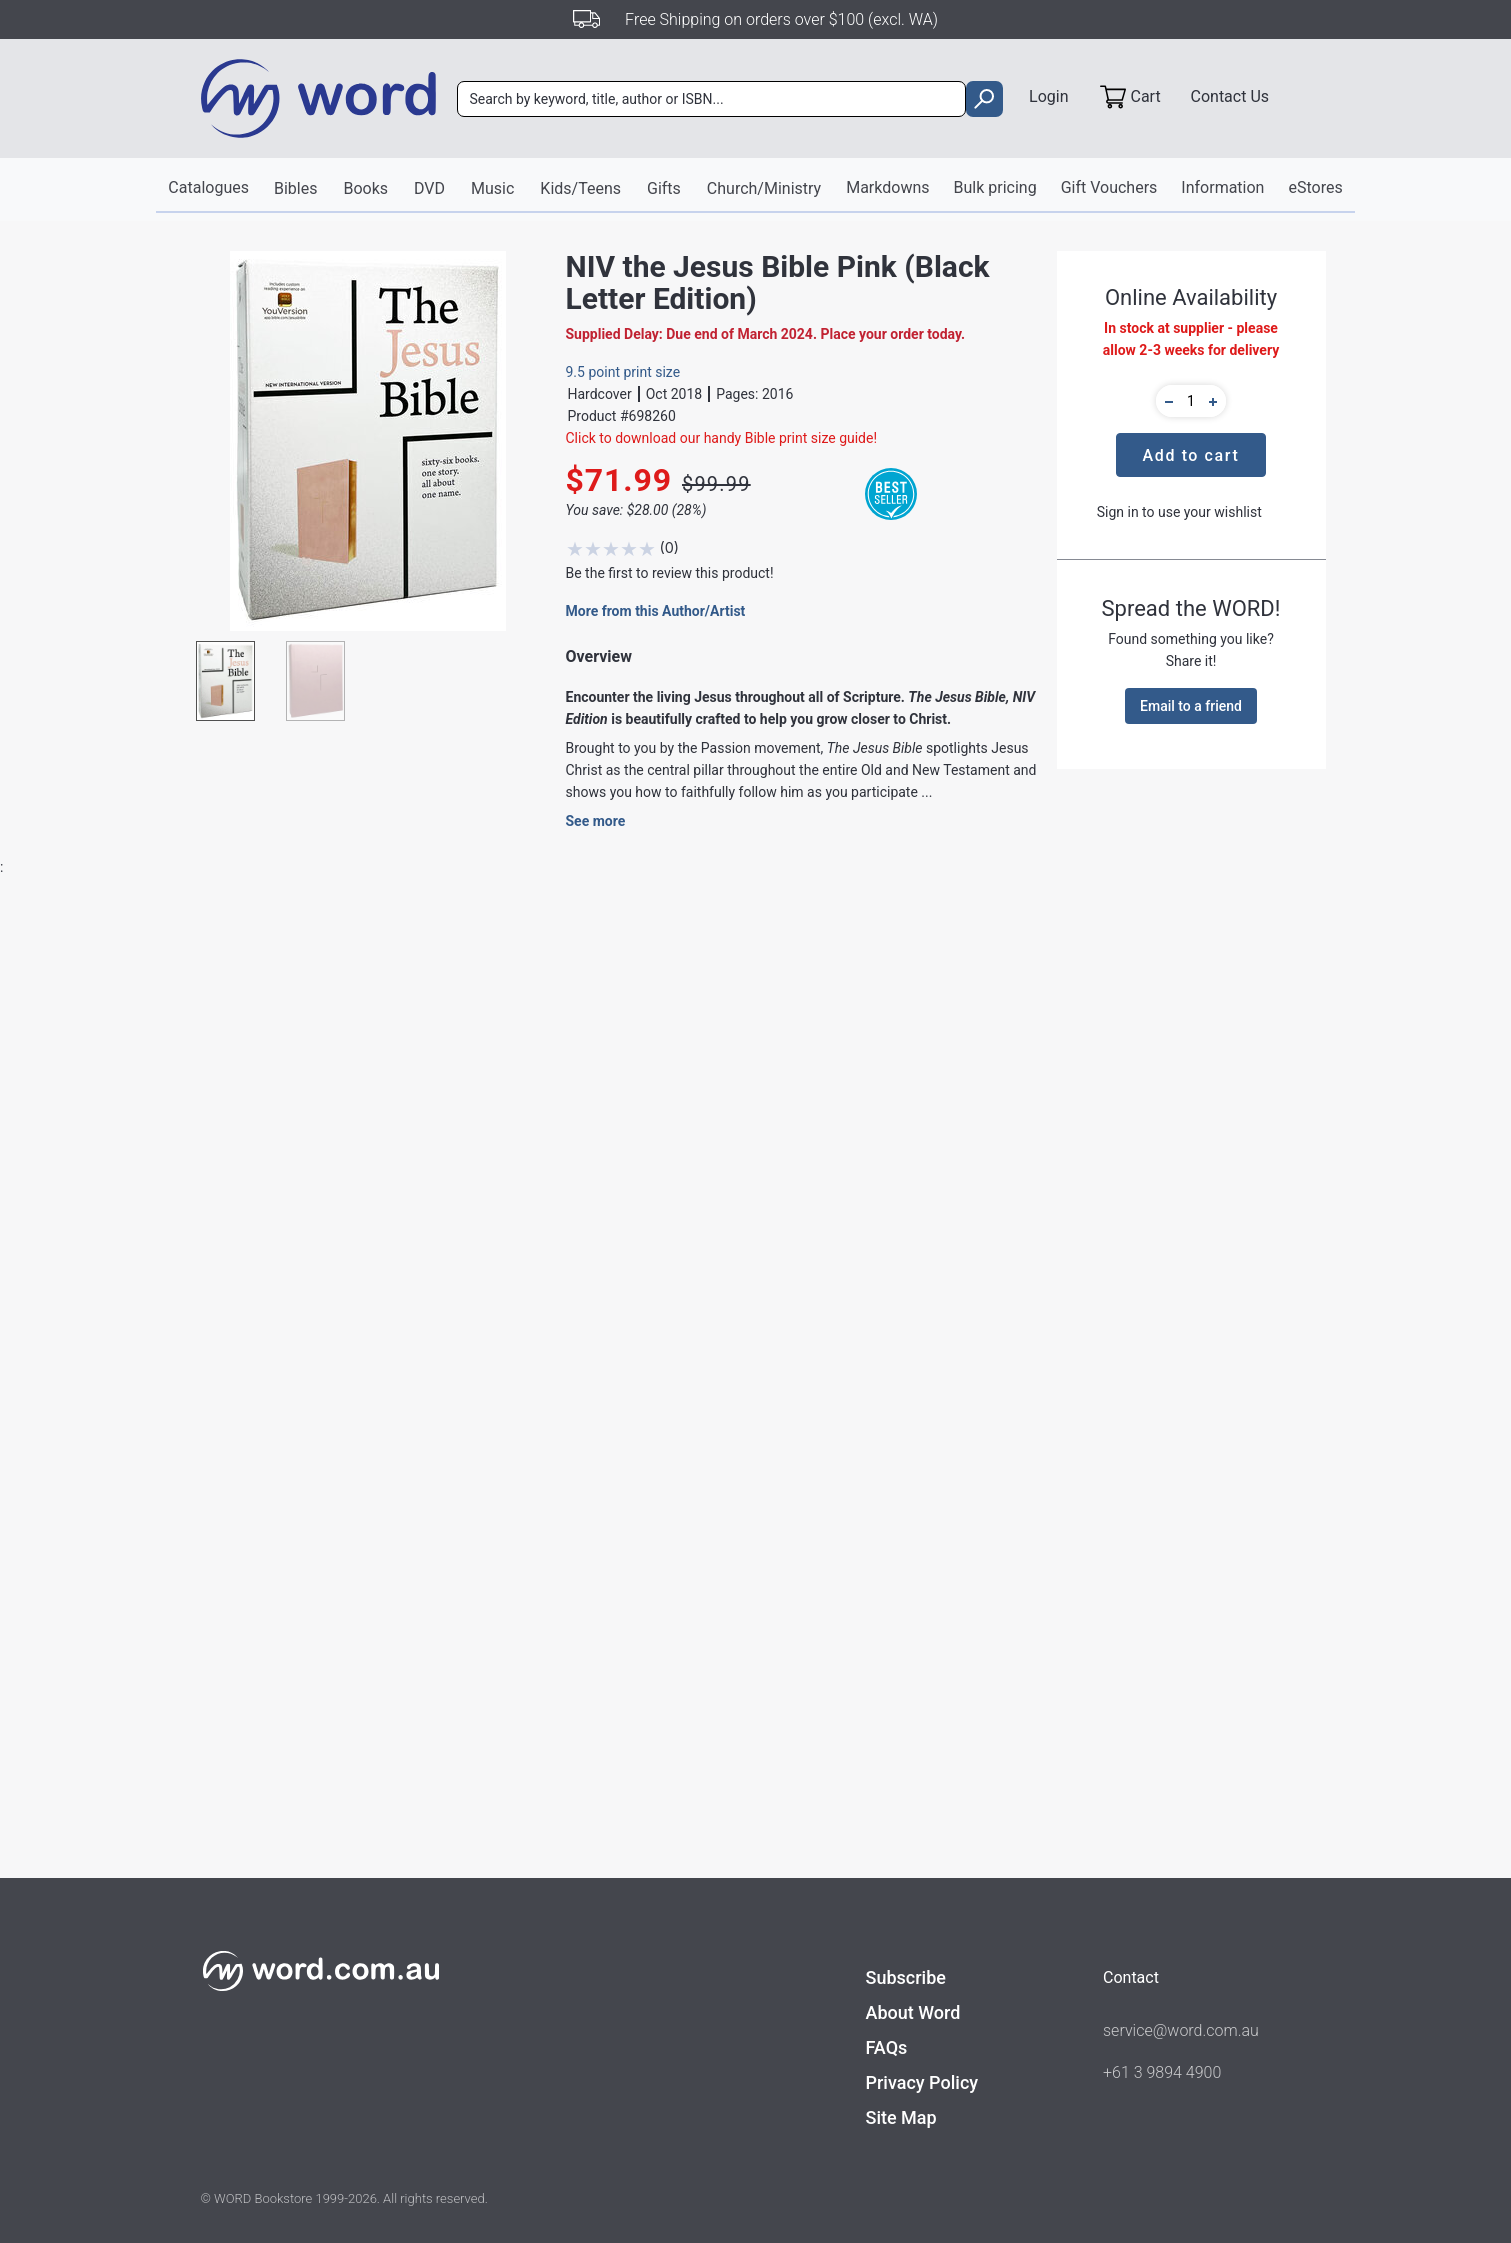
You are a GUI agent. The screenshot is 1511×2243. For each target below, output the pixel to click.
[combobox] (711, 99)
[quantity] (1191, 401)
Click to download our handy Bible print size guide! (722, 438)
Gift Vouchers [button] (1109, 187)
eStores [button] (1315, 187)
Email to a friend (1191, 706)
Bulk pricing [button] (995, 187)
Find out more (312, 1796)
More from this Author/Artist (656, 611)
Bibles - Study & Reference (577, 1511)
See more (596, 821)
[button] (1166, 401)
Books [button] (365, 188)
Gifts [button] (664, 188)
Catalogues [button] (208, 187)
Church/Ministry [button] (764, 188)
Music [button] (492, 188)
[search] (984, 99)
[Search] (711, 99)
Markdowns (887, 187)
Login (1048, 96)
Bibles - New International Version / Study (624, 1473)
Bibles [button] (295, 188)
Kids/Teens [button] (580, 188)
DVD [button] (429, 188)
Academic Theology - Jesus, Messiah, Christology (918, 1473)
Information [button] (1222, 187)
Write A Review (1221, 1002)
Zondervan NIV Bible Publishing (593, 1435)
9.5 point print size (623, 372)
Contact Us (1230, 96)
